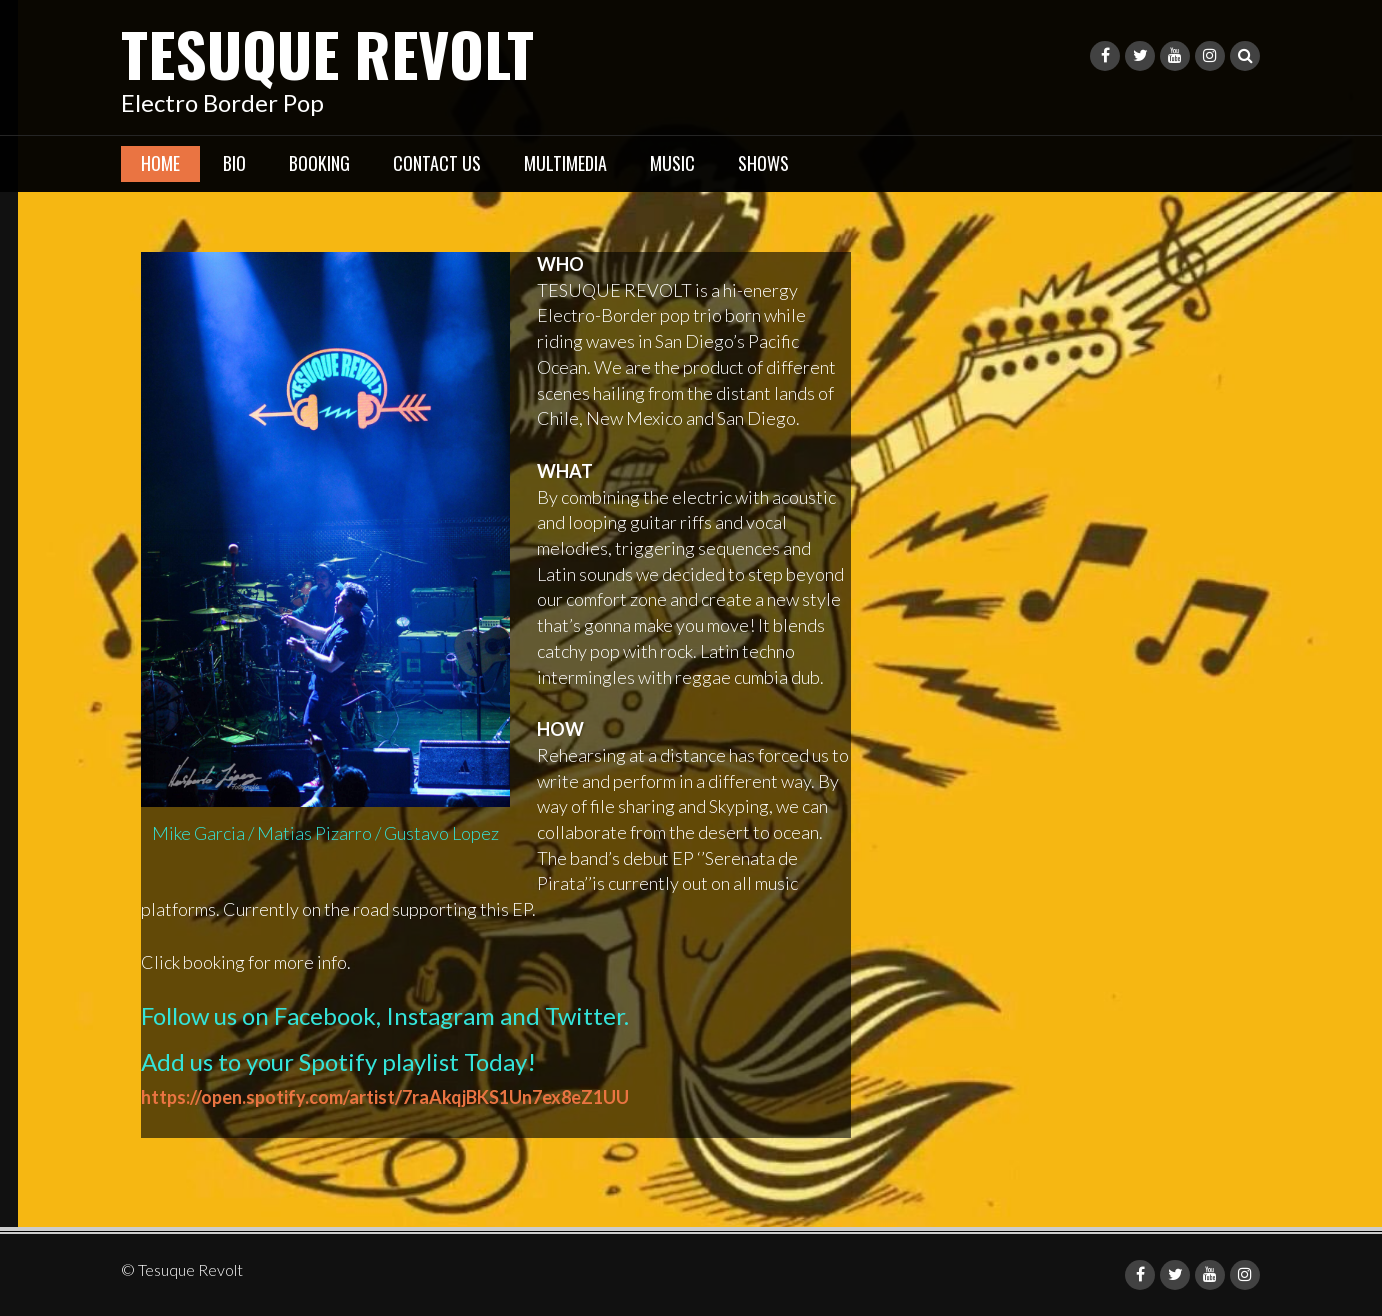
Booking (319, 163)
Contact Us (437, 163)
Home (160, 163)
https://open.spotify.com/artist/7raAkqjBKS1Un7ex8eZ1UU (385, 1097)
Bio (234, 163)
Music (672, 163)
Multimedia (565, 163)
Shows (763, 163)
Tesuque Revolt (327, 52)
